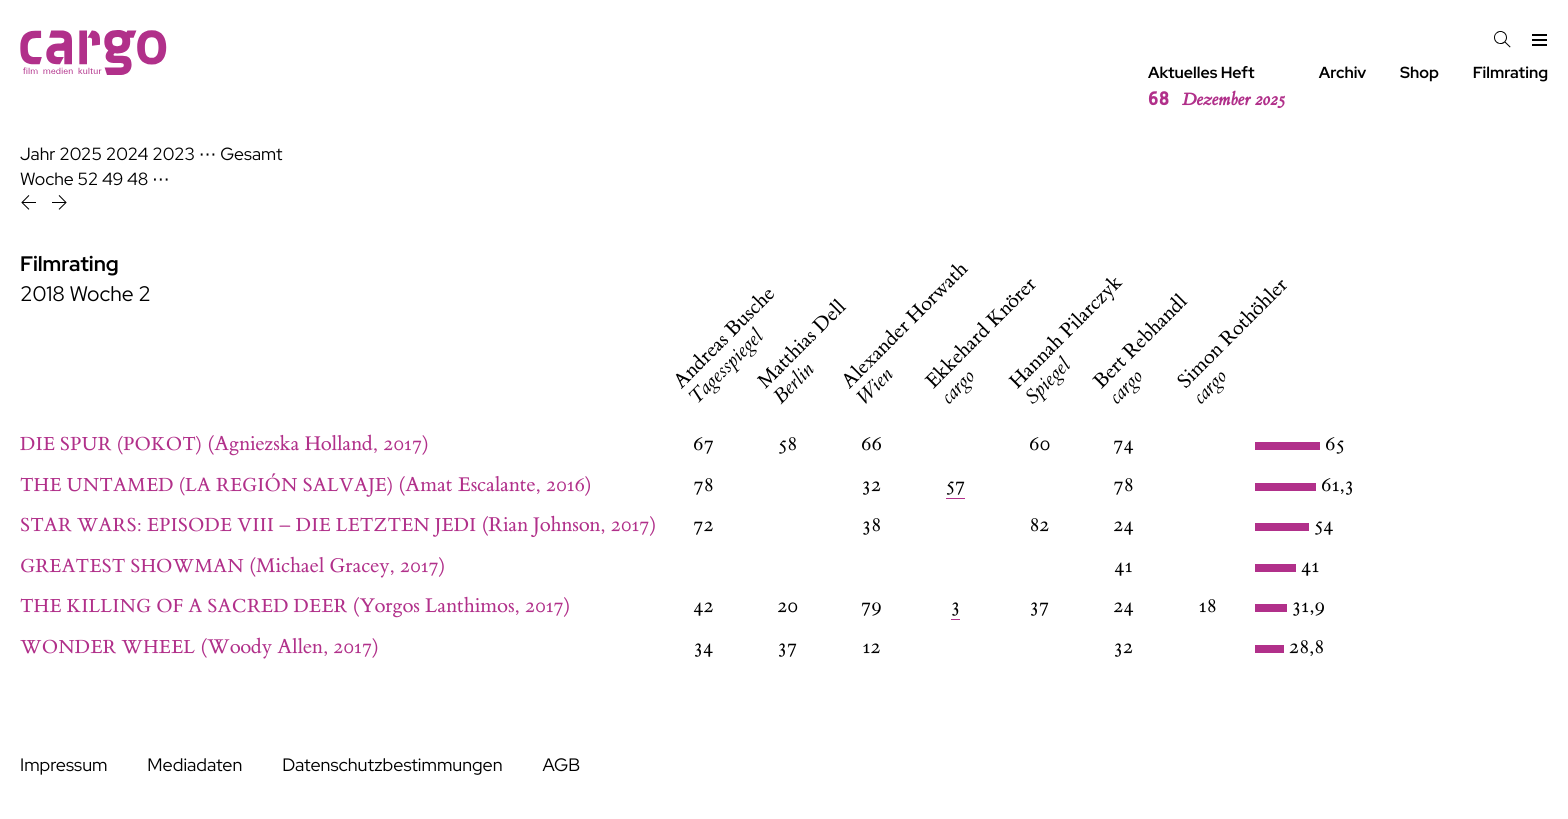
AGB (561, 765)
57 (956, 485)
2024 (127, 154)
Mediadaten (194, 765)
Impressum (63, 765)
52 (88, 179)
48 (137, 179)
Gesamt (251, 154)
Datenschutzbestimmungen (392, 765)
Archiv (1343, 72)
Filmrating (1510, 72)
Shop (1419, 72)
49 (112, 179)
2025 (80, 154)
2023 (173, 154)
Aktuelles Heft (1216, 87)
